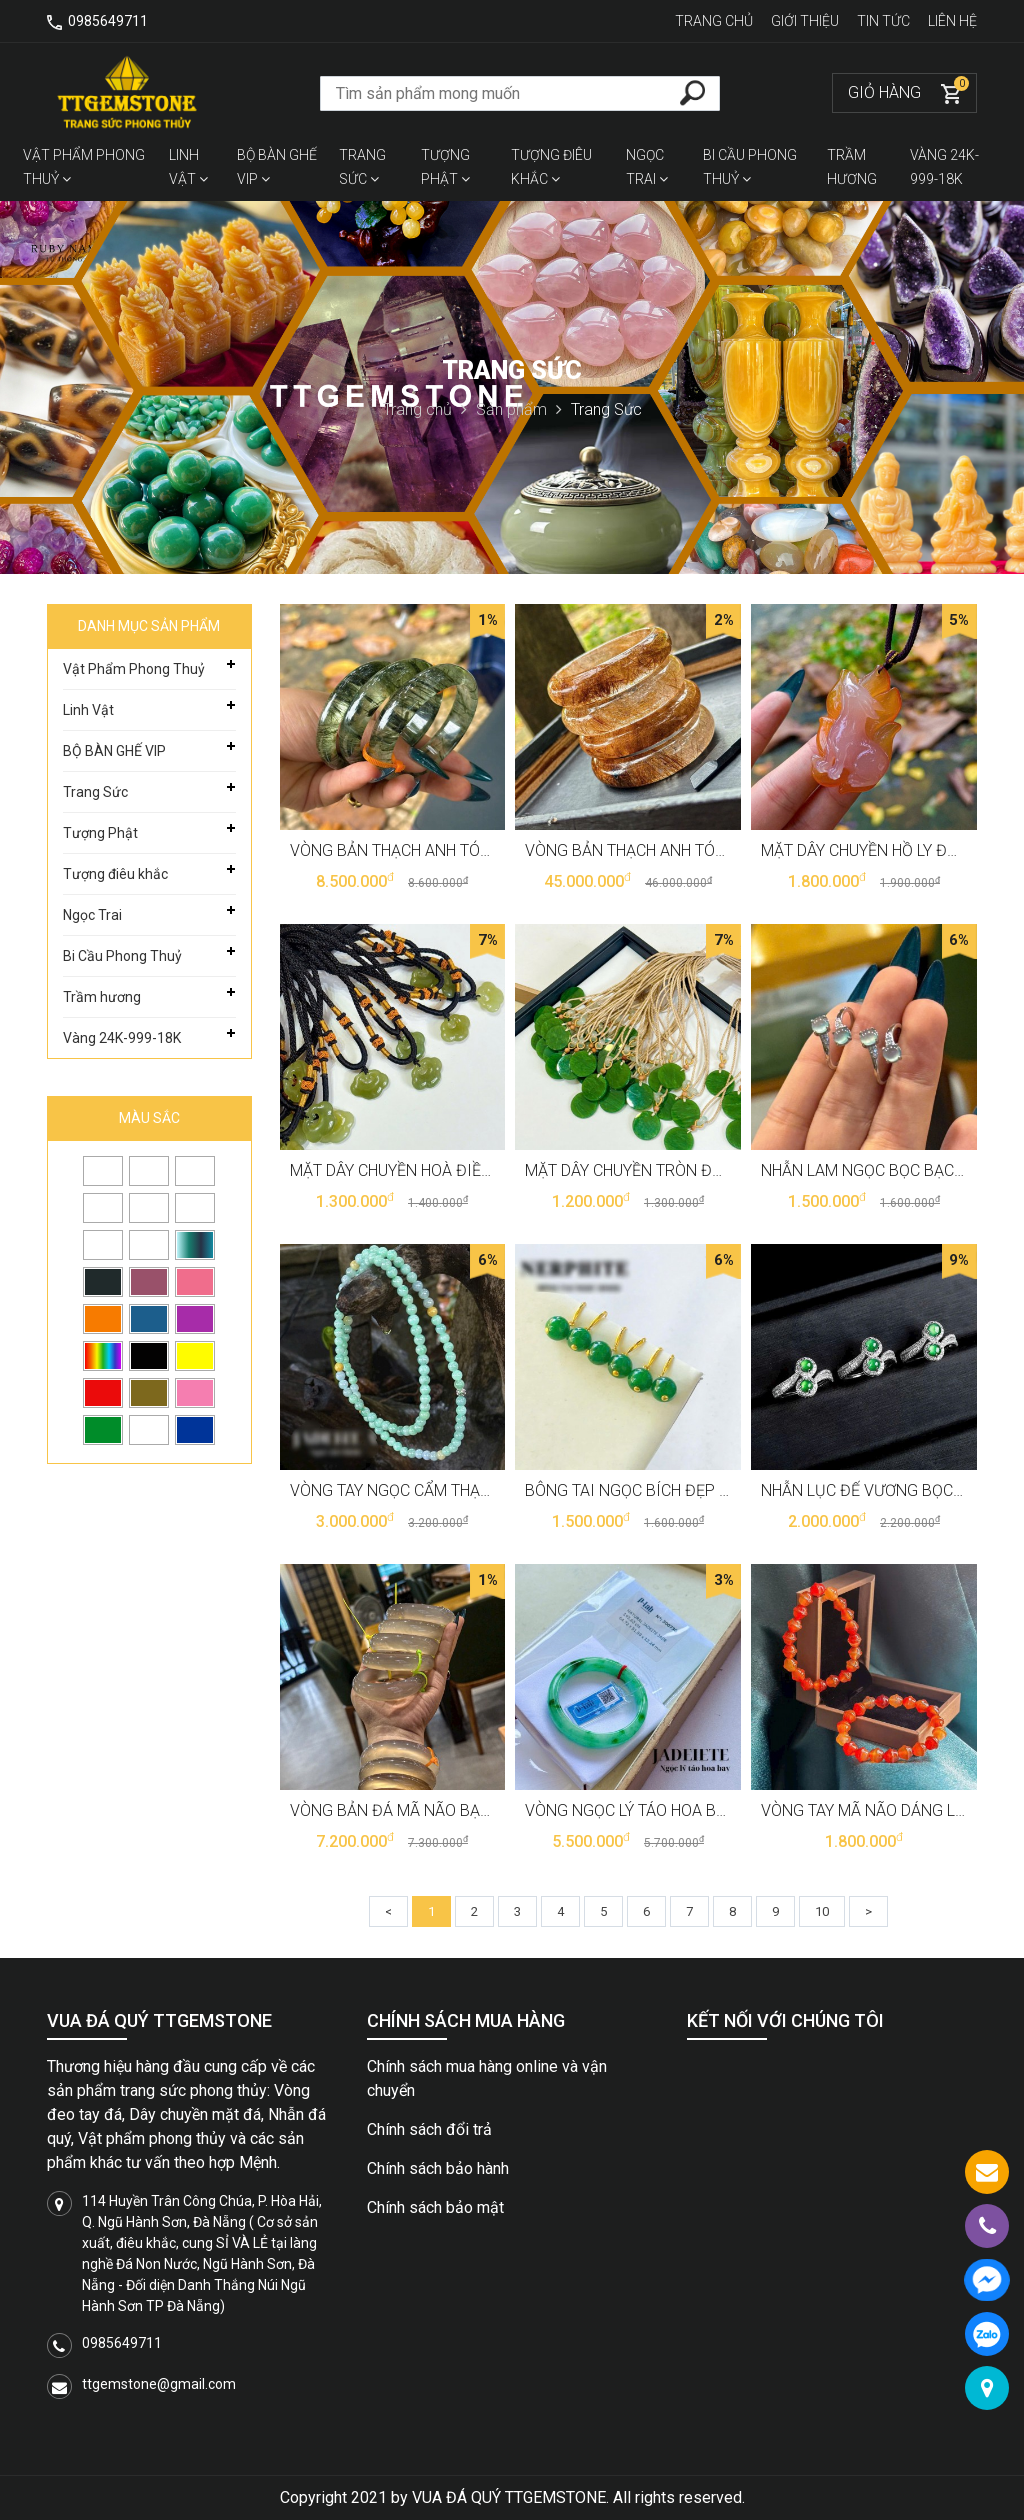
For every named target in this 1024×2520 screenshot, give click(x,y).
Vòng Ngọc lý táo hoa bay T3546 (654, 1810)
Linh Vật (188, 167)
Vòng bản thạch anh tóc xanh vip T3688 (451, 850)
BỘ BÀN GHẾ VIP (277, 167)
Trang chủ (715, 21)
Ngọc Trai (647, 167)
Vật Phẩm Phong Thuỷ (84, 167)
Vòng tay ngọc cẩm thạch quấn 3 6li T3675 (462, 1490)
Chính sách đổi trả (429, 2129)
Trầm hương (852, 167)
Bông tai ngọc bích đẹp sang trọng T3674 (695, 1490)
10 (822, 1911)
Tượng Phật (445, 167)
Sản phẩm (519, 409)
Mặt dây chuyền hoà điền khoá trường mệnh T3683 (495, 1170)
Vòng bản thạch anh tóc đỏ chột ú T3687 (691, 850)
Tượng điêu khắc (551, 167)
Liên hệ (952, 21)
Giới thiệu (806, 21)
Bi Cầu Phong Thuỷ (750, 167)
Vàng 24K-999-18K (944, 167)
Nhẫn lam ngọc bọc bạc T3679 (882, 1170)
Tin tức (885, 21)
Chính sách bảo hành (438, 2168)
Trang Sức (362, 167)
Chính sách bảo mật (435, 2207)
